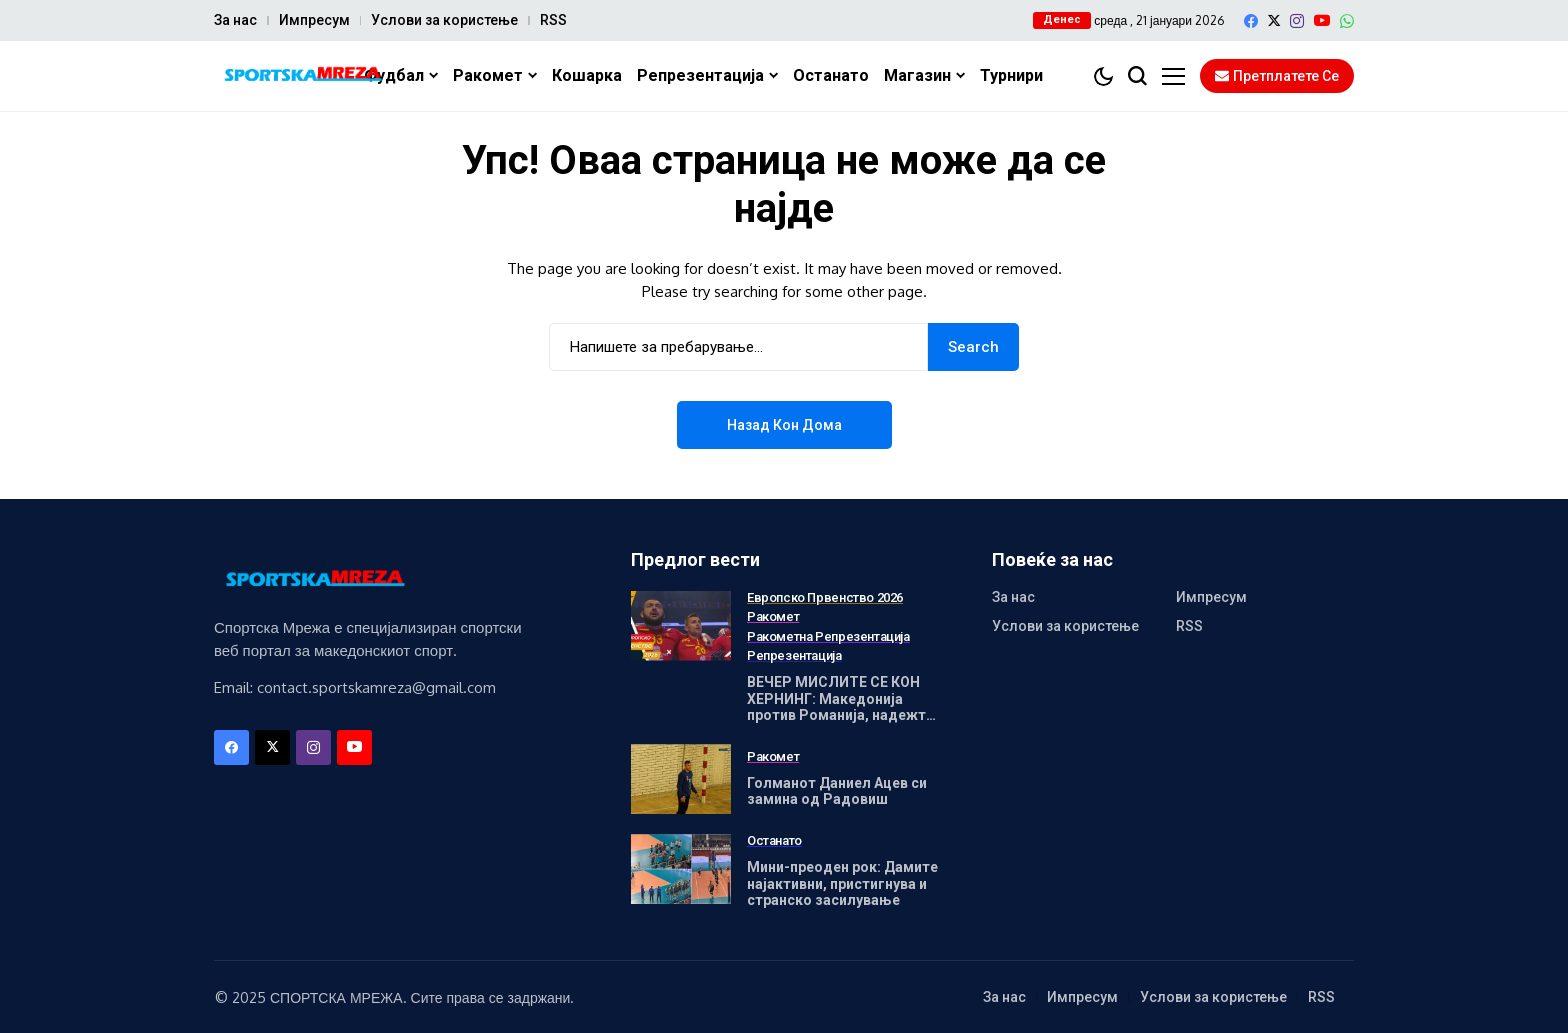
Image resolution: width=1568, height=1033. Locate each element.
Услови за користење (444, 20)
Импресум (314, 20)
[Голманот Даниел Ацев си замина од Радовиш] (681, 779)
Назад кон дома (784, 425)
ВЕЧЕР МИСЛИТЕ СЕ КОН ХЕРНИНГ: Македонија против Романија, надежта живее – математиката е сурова (840, 715)
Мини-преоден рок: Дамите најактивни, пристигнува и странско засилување (842, 884)
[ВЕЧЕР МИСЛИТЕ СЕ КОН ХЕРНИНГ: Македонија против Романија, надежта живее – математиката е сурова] (681, 626)
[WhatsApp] (1347, 21)
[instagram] (1297, 21)
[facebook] (1251, 21)
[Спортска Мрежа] (299, 76)
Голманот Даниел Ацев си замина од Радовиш (837, 791)
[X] (1274, 20)
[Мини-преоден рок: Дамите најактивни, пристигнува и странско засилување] (681, 869)
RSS (553, 20)
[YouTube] (1322, 20)
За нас (235, 20)
